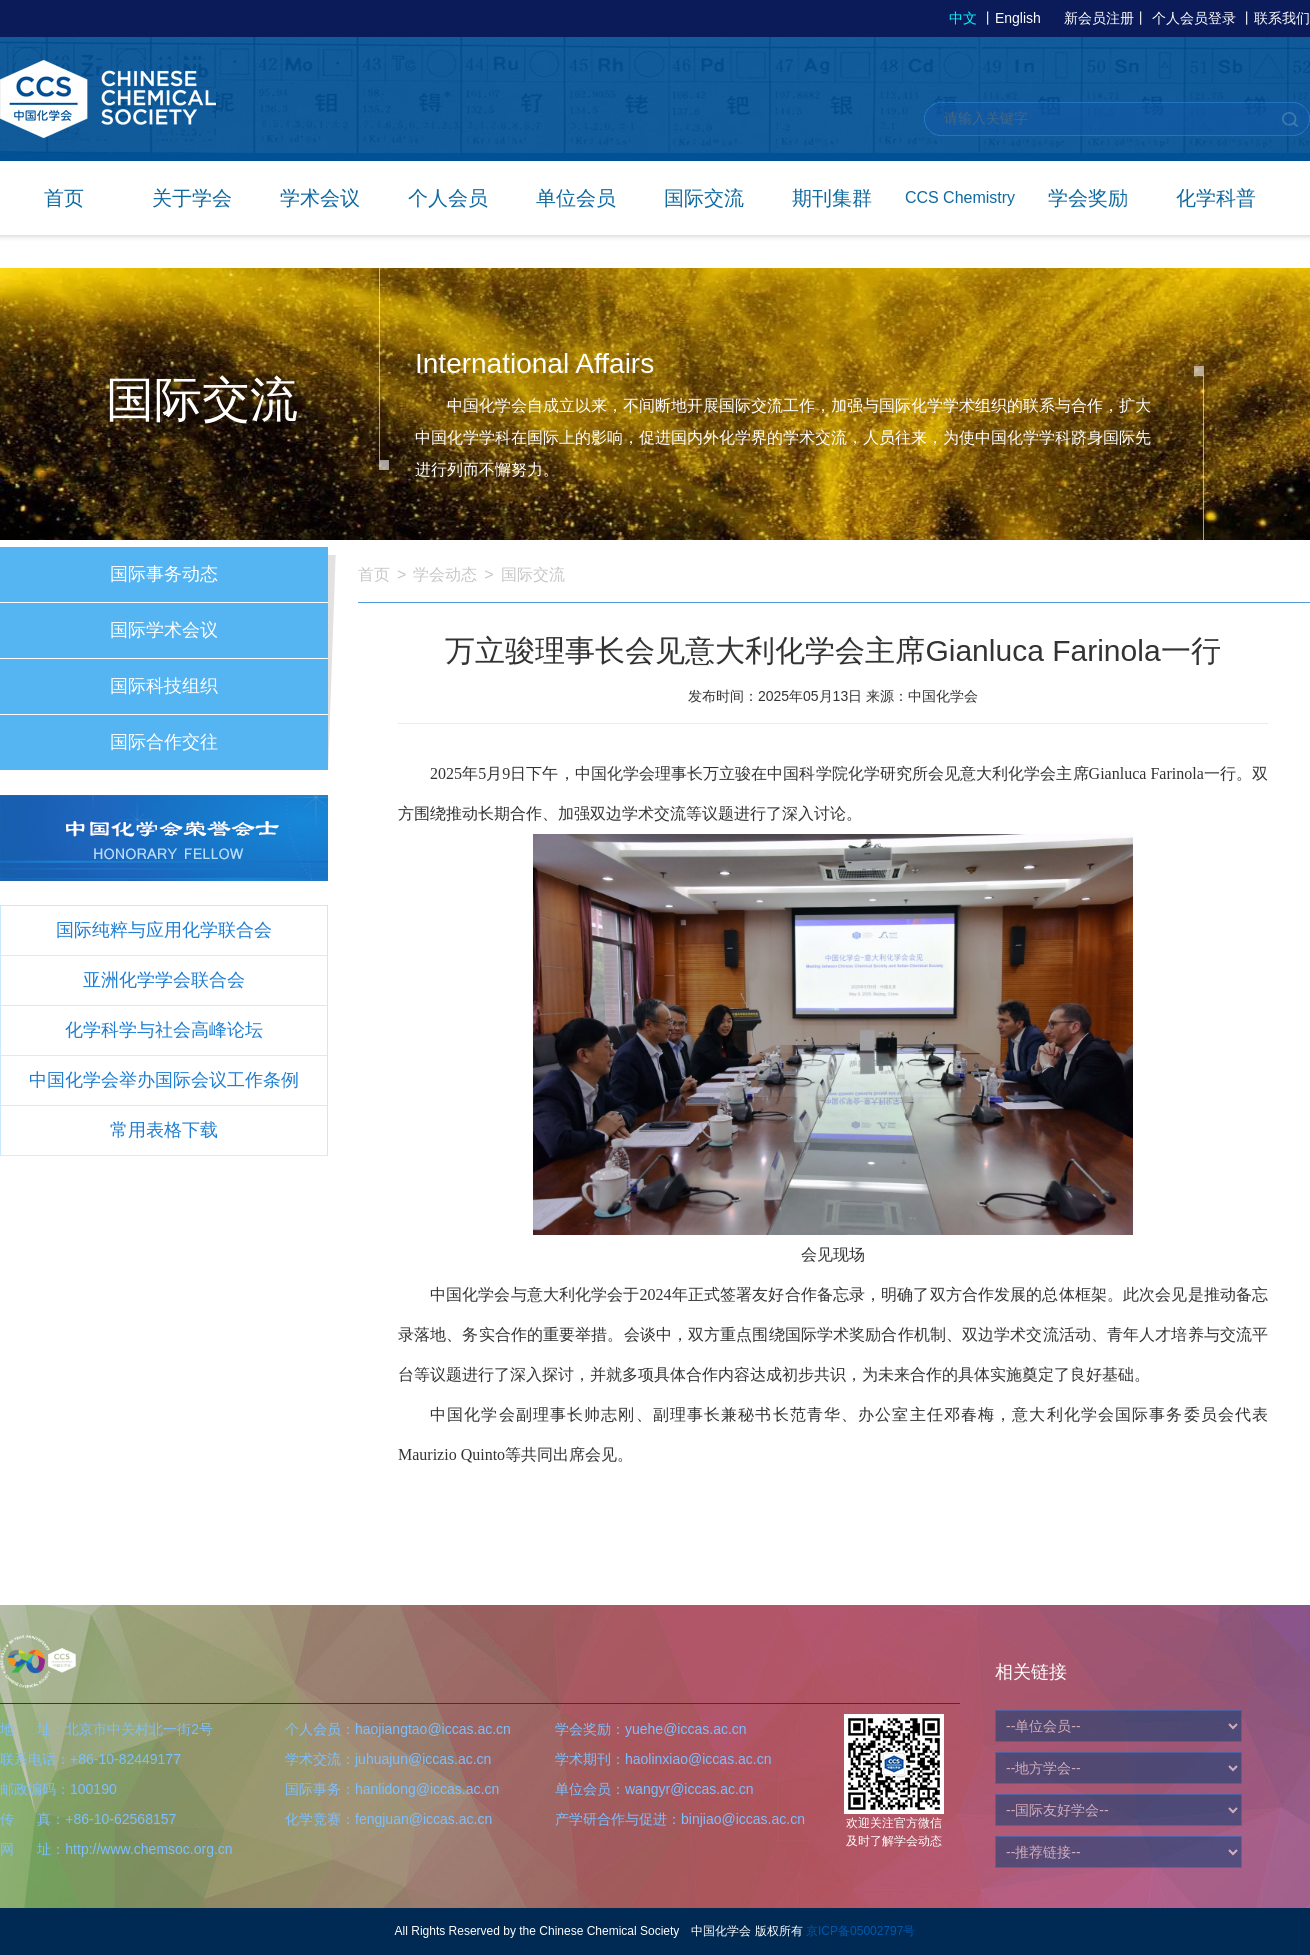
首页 (64, 198)
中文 (963, 18)
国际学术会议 (164, 630)
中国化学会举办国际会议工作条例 (164, 1080)
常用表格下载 (164, 1130)
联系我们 (1282, 18)
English (1018, 18)
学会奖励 (1088, 198)
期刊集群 (832, 198)
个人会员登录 (1194, 18)
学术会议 (320, 198)
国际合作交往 (164, 742)
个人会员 (448, 198)
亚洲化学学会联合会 (164, 980)
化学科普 (1216, 198)
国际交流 (704, 198)
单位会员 (576, 198)
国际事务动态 (164, 574)
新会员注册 (1099, 18)
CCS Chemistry (960, 197)
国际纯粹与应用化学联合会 (164, 930)
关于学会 (192, 198)
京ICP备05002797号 (860, 1931)
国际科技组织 (164, 686)
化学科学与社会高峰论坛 (164, 1030)
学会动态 (445, 574)
